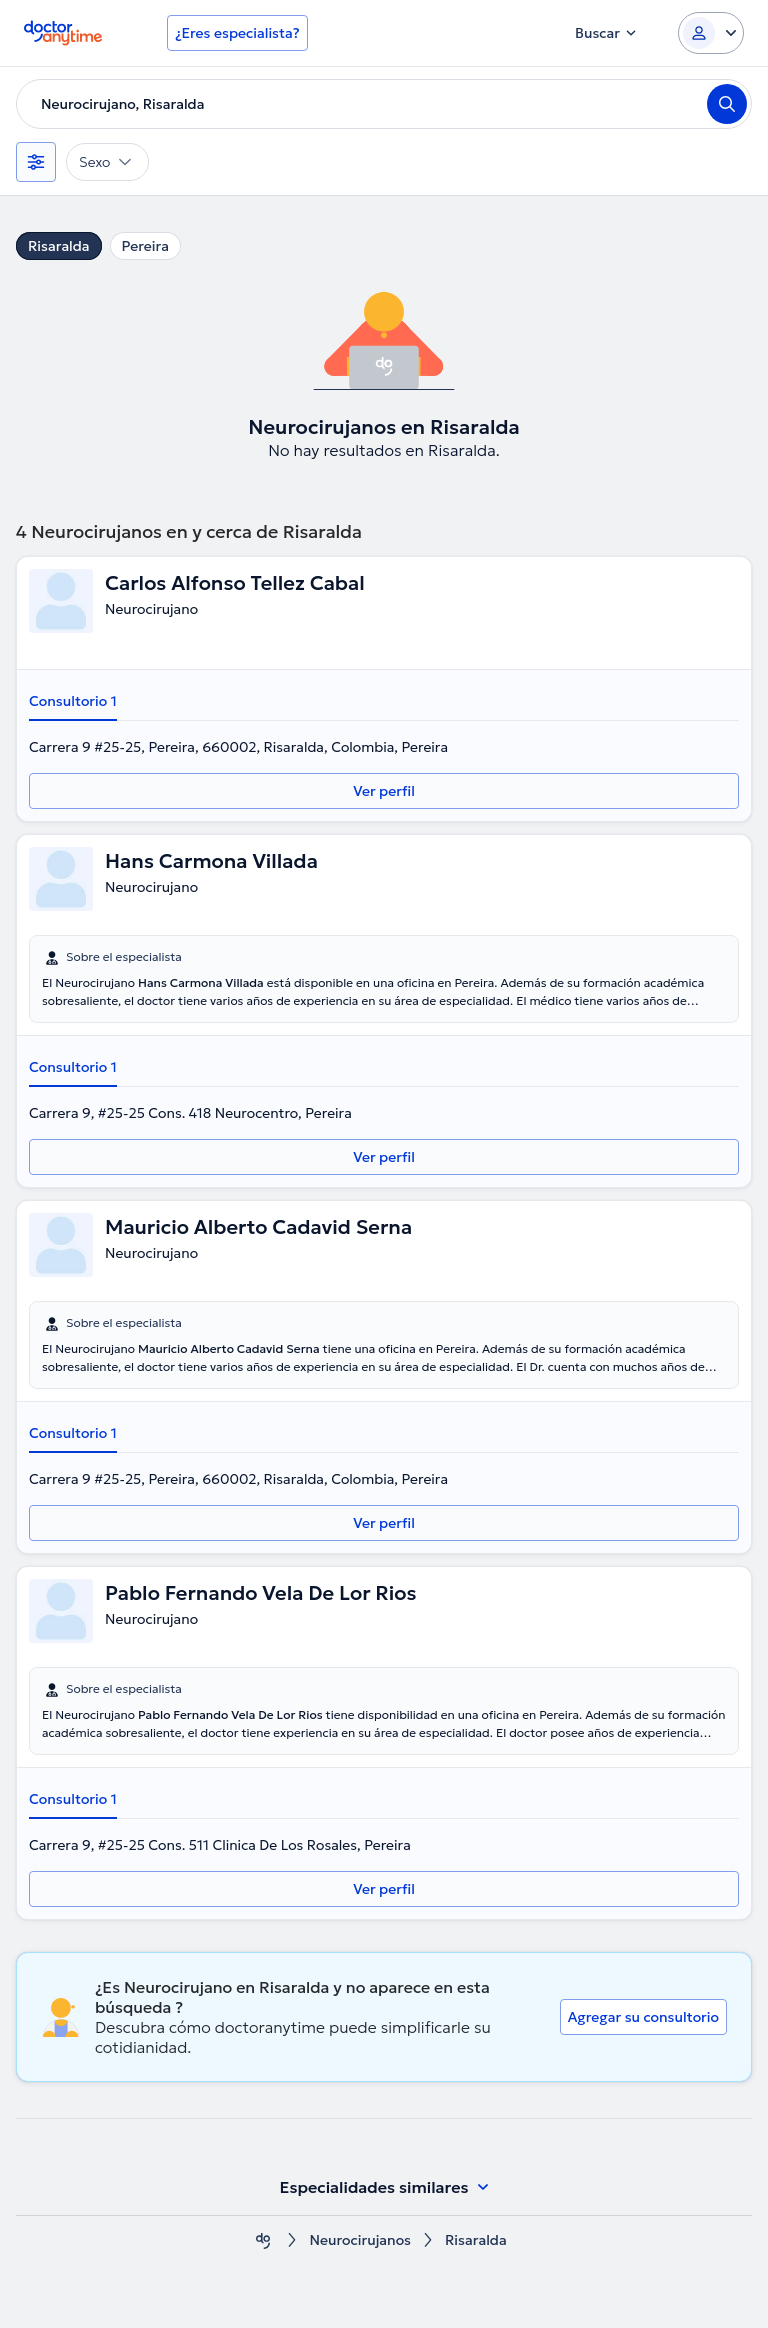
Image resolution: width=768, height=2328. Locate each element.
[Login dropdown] (711, 33)
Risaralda (59, 246)
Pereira (145, 246)
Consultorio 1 (73, 701)
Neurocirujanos (360, 2240)
